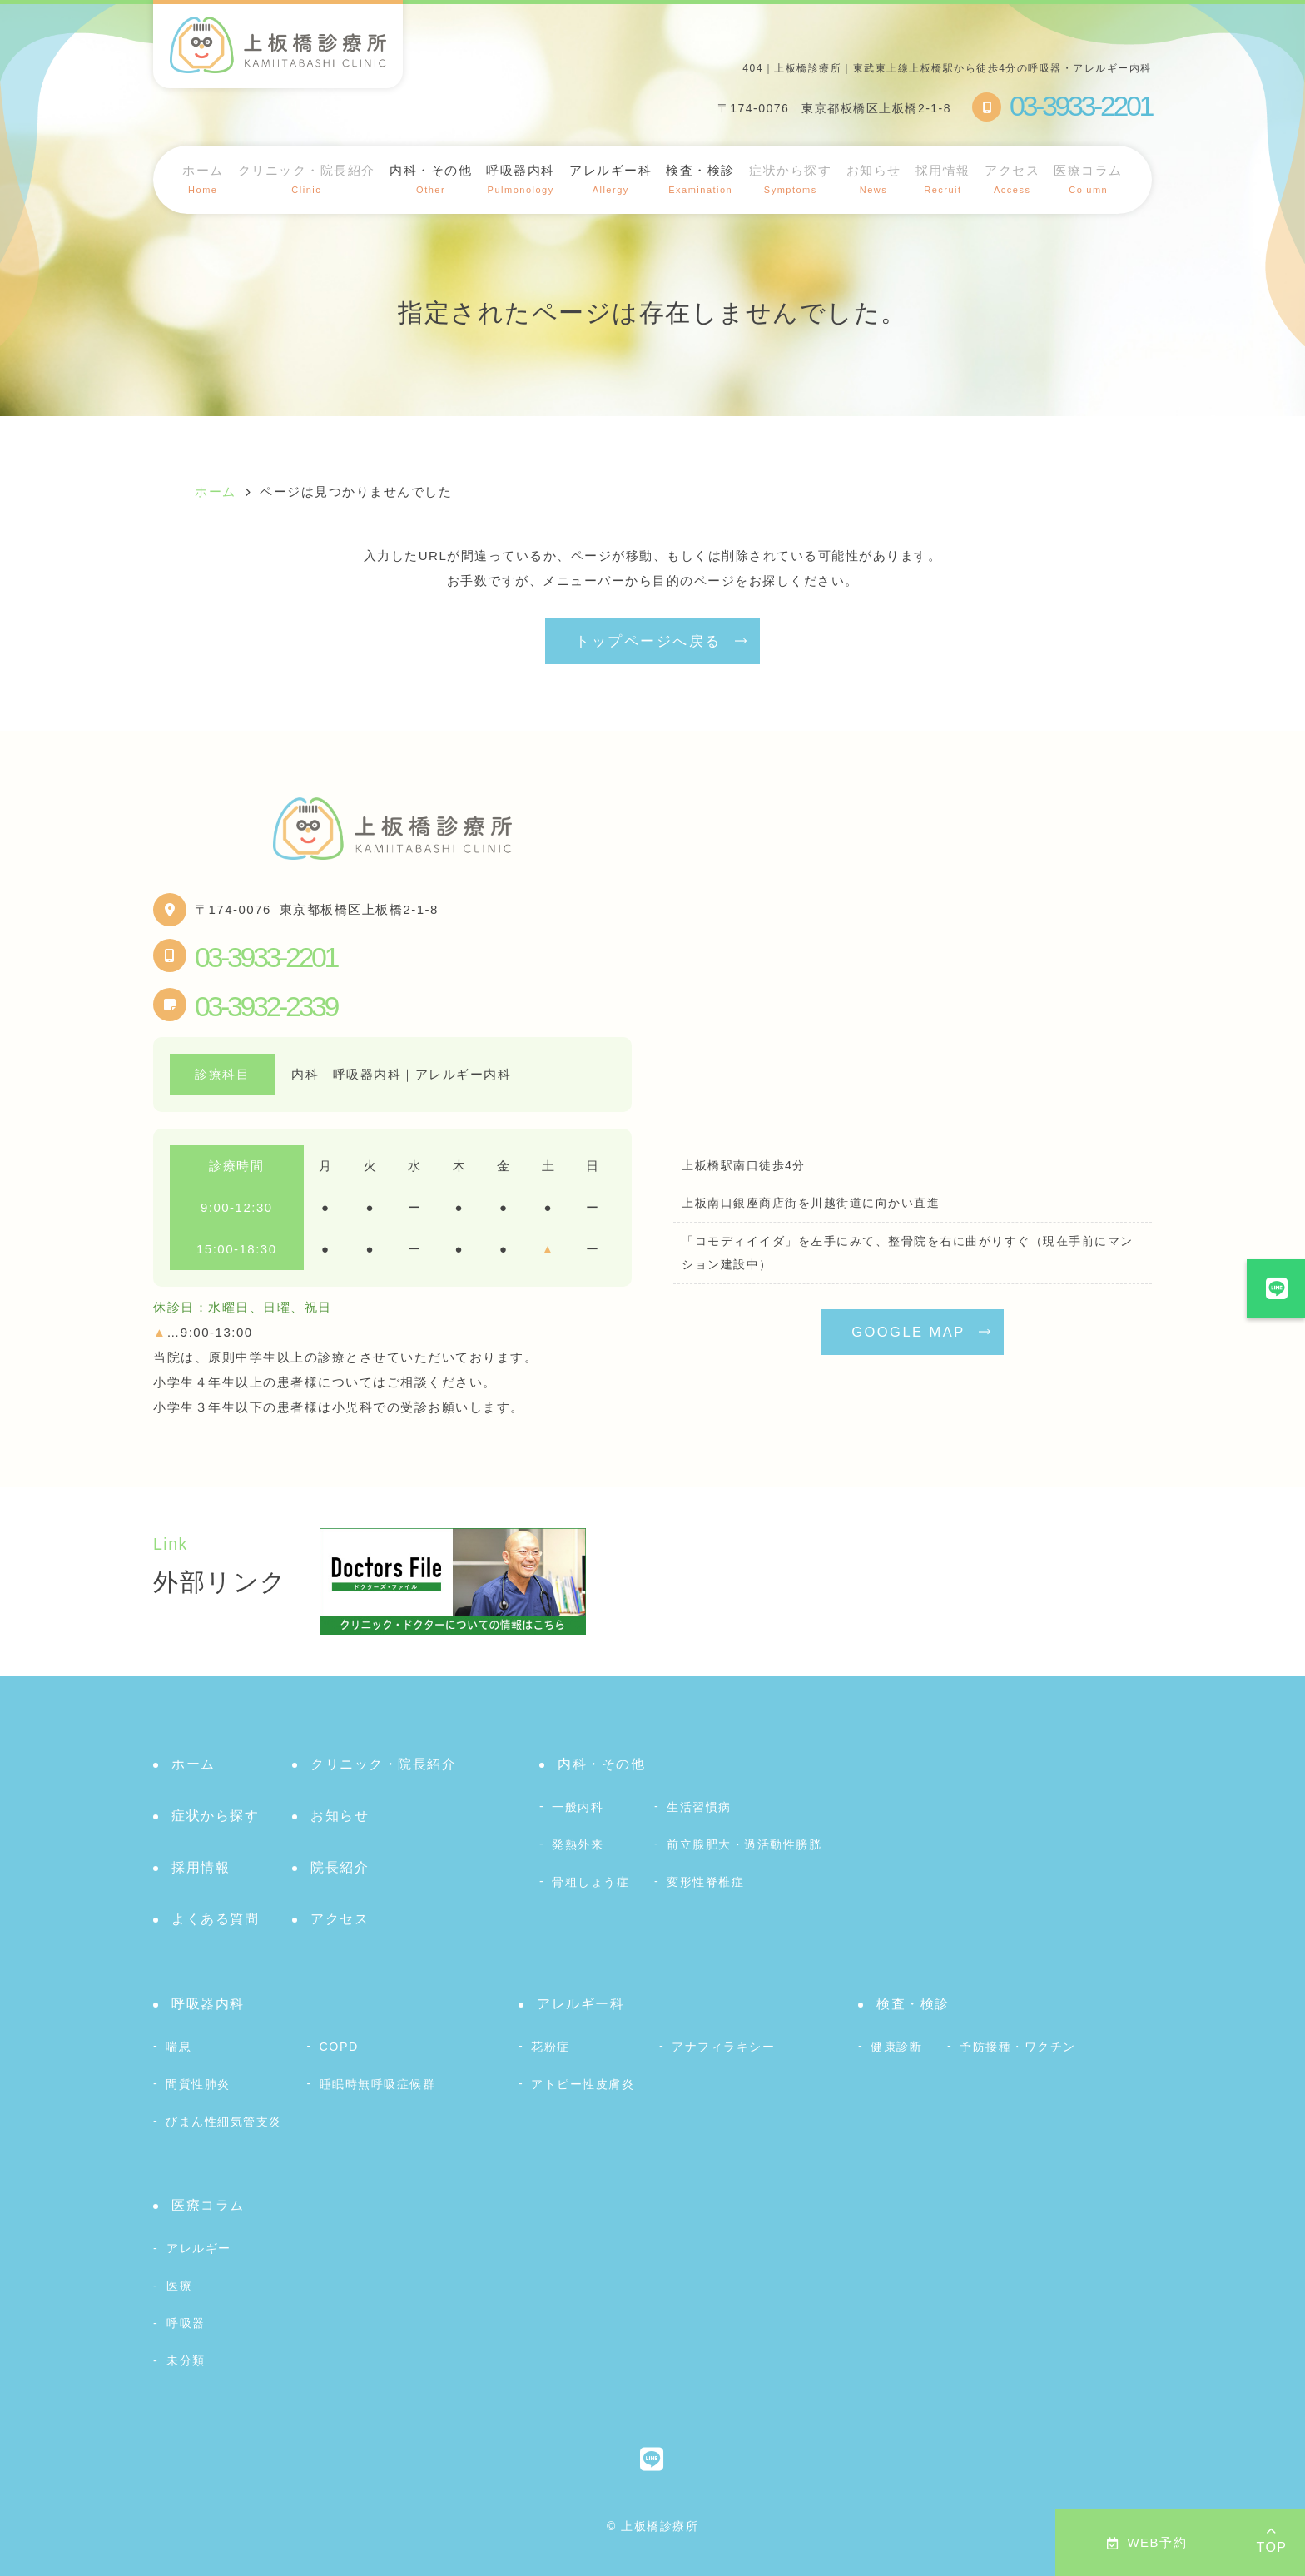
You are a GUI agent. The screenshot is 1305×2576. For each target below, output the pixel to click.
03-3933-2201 (266, 957)
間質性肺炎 (198, 2084)
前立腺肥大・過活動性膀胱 (744, 1844)
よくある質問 (215, 1919)
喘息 (178, 2046)
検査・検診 (913, 2004)
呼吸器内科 (208, 2004)
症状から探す (790, 179)
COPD (339, 2046)
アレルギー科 (580, 2004)
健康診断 (896, 2046)
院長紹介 (339, 1867)
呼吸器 (186, 2323)
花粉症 (550, 2046)
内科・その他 (601, 1764)
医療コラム (1088, 179)
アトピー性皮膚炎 (582, 2084)
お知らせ (873, 179)
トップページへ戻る (648, 640)
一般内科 (577, 1807)
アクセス (1012, 179)
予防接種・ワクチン (1018, 2046)
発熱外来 (577, 1844)
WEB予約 (1147, 2542)
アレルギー (198, 2248)
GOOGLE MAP (908, 1331)
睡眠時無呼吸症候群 (378, 2084)
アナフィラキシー (723, 2046)
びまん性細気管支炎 (224, 2121)
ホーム (203, 179)
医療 (179, 2285)
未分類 (186, 2360)
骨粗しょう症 (590, 1882)
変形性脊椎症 (705, 1882)
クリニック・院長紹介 (306, 179)
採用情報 (942, 179)
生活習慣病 (699, 1807)
